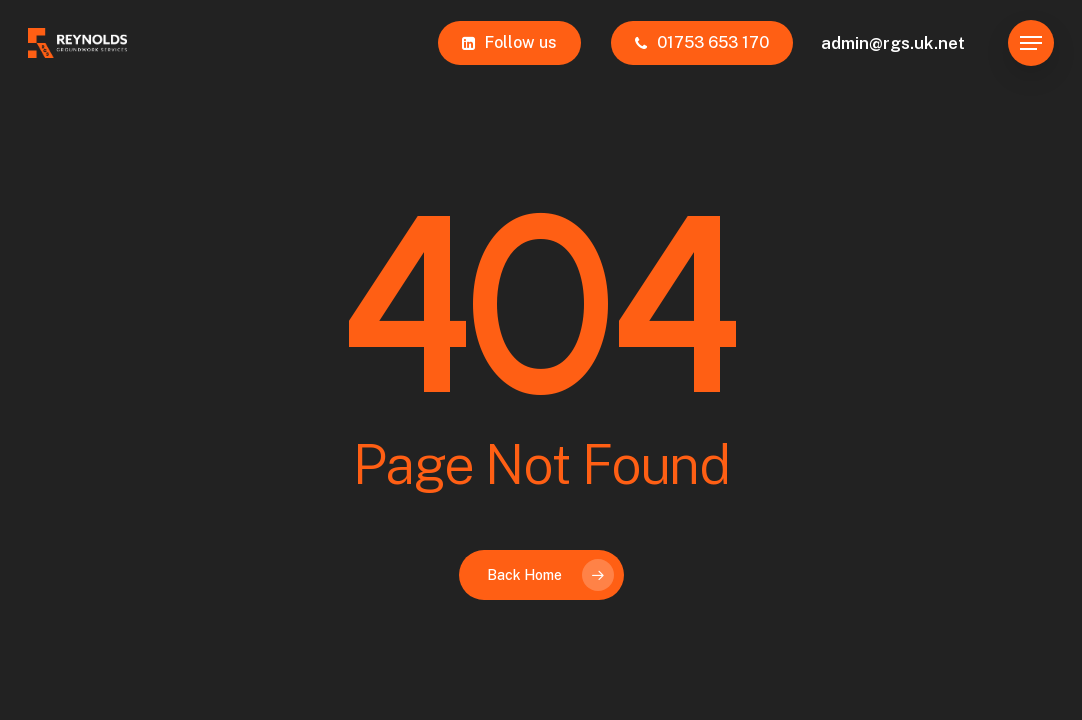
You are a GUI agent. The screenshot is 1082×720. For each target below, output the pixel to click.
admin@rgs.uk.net (893, 43)
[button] (1031, 43)
